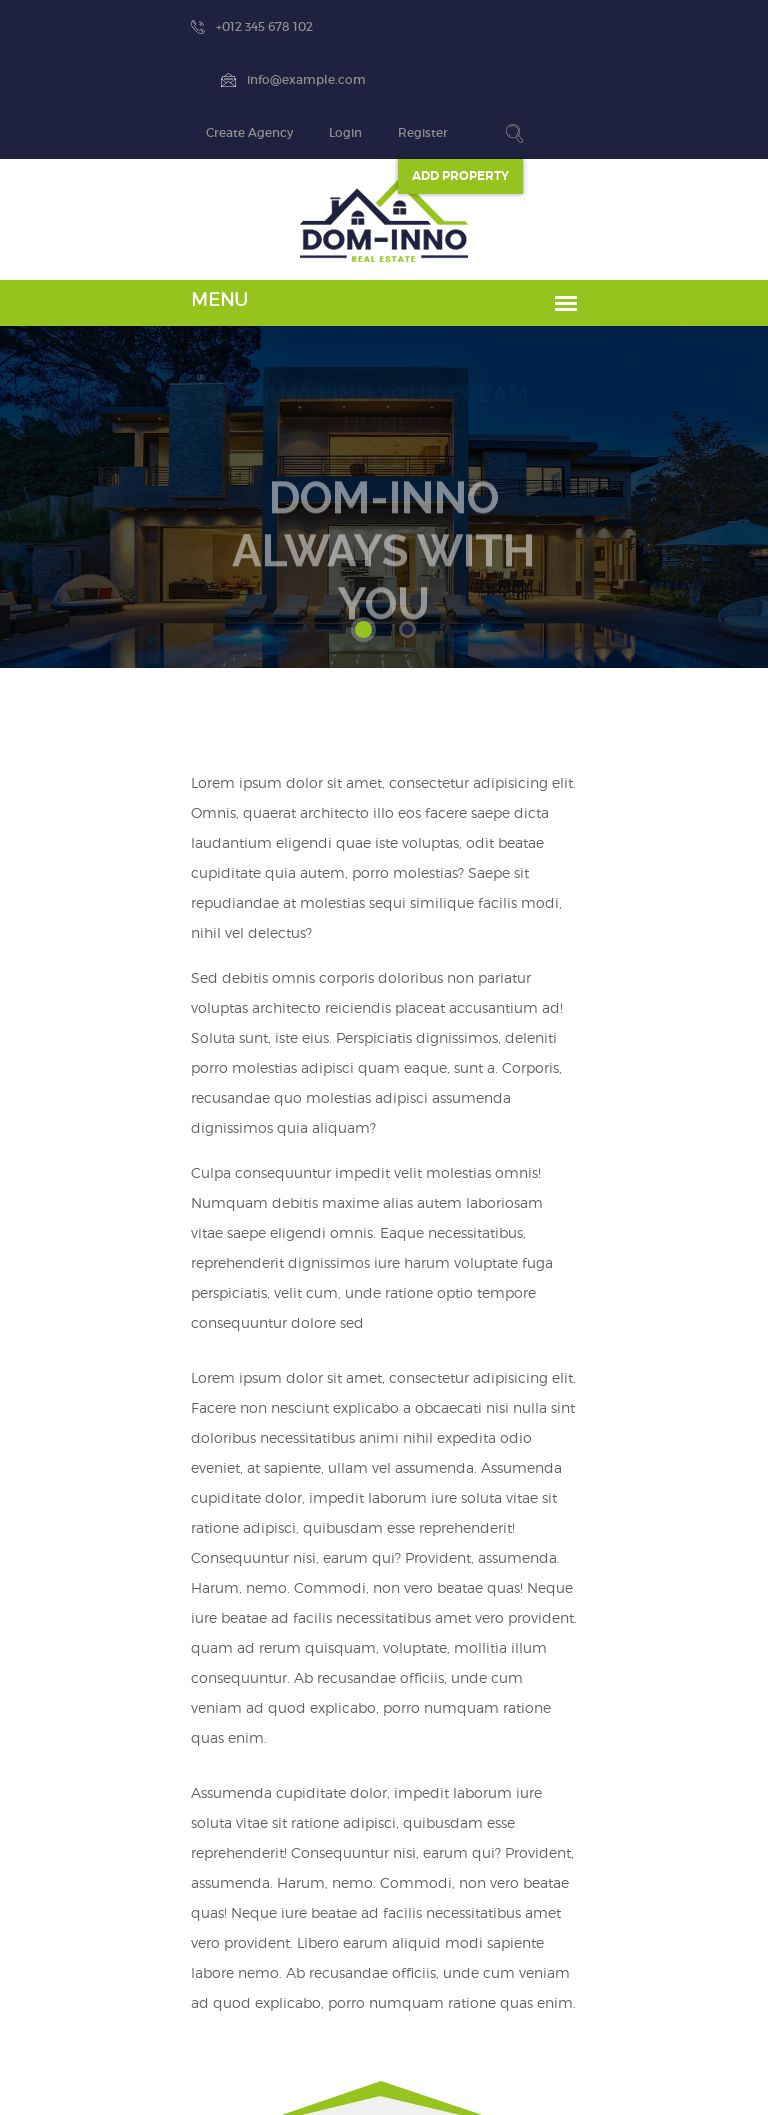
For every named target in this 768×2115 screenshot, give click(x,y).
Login (566, 26)
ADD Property (681, 70)
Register (644, 26)
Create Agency (470, 27)
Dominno (378, 2076)
